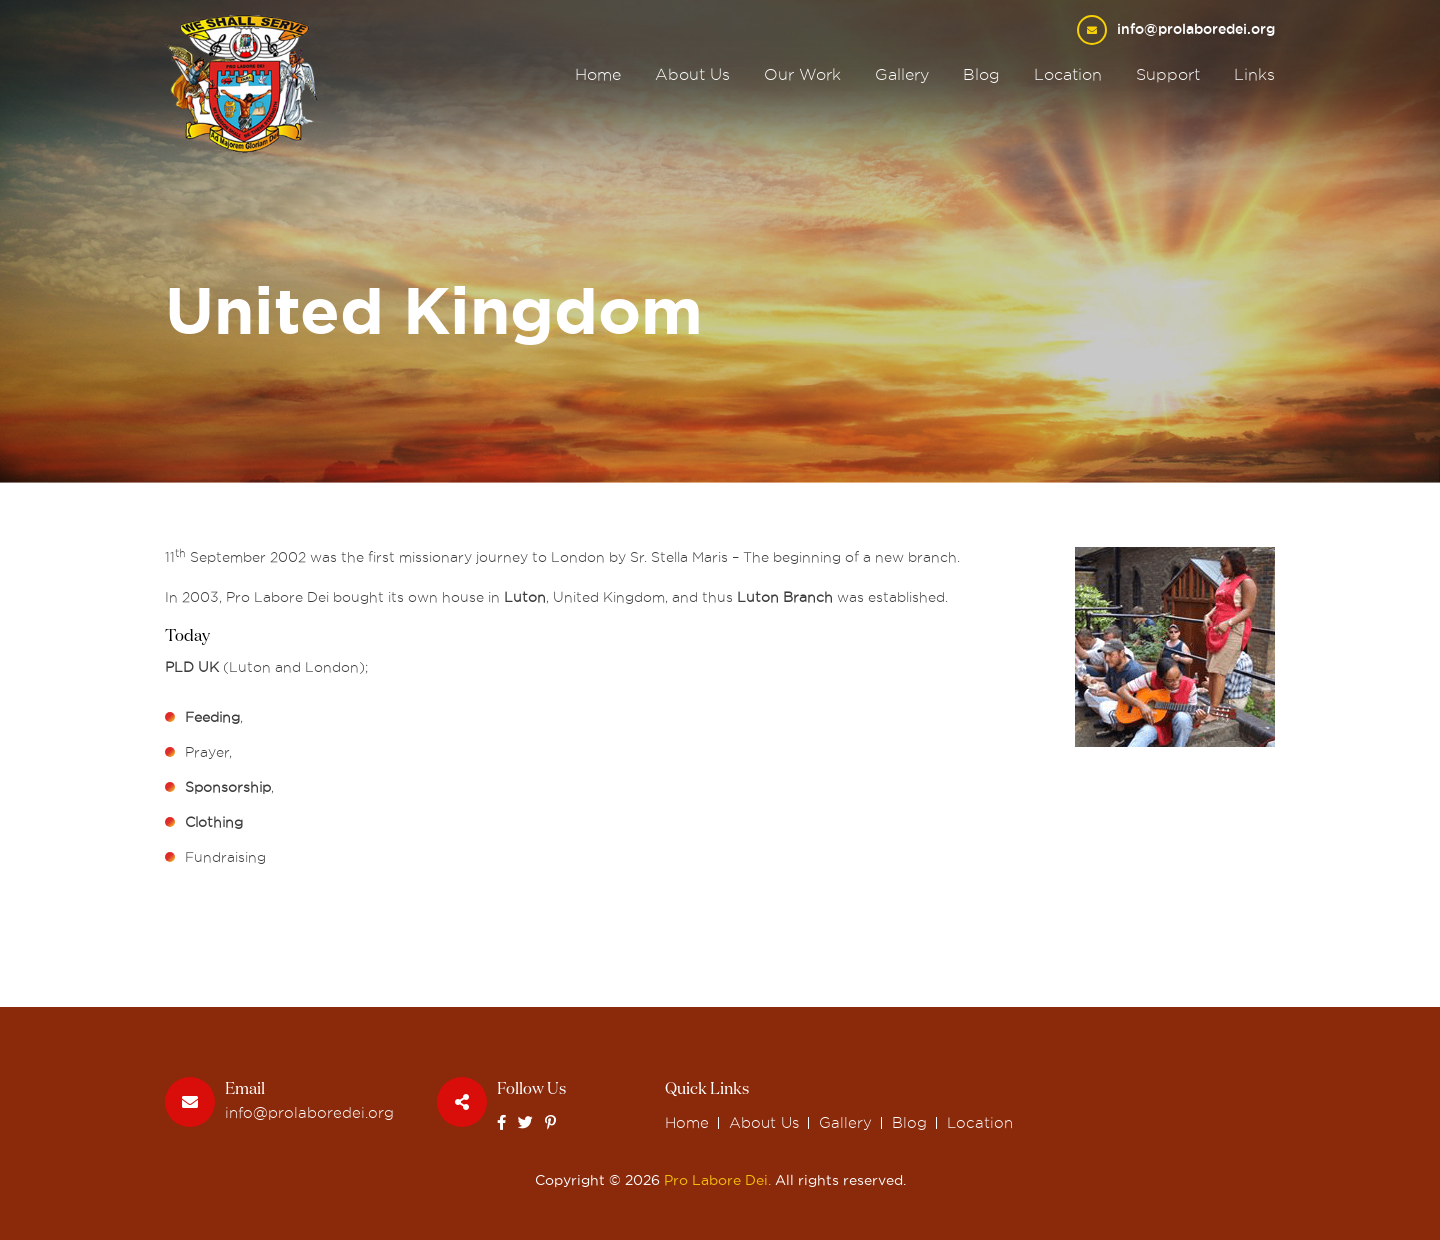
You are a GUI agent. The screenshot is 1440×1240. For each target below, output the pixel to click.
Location (1068, 74)
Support (1168, 74)
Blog (981, 74)
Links (1254, 74)
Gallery (902, 74)
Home (598, 74)
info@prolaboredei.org (1196, 29)
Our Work (802, 74)
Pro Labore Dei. (717, 1180)
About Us (692, 74)
